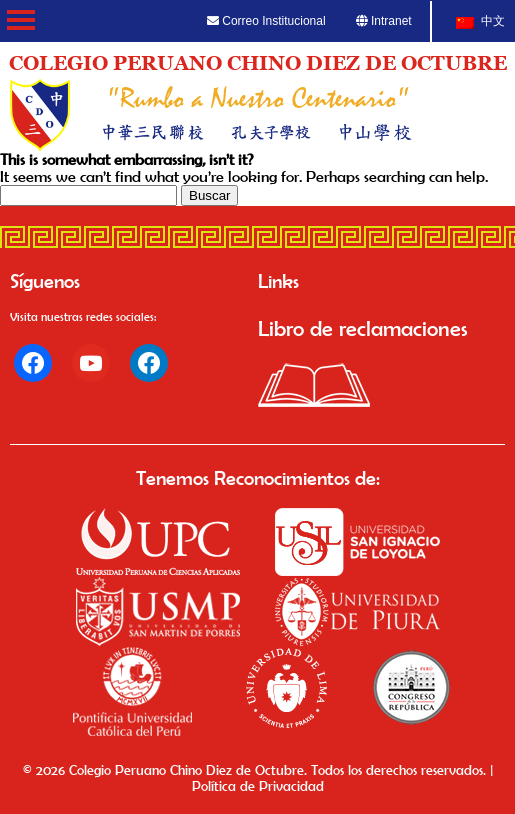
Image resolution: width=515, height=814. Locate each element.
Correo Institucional (266, 21)
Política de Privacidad (258, 786)
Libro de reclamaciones (363, 328)
